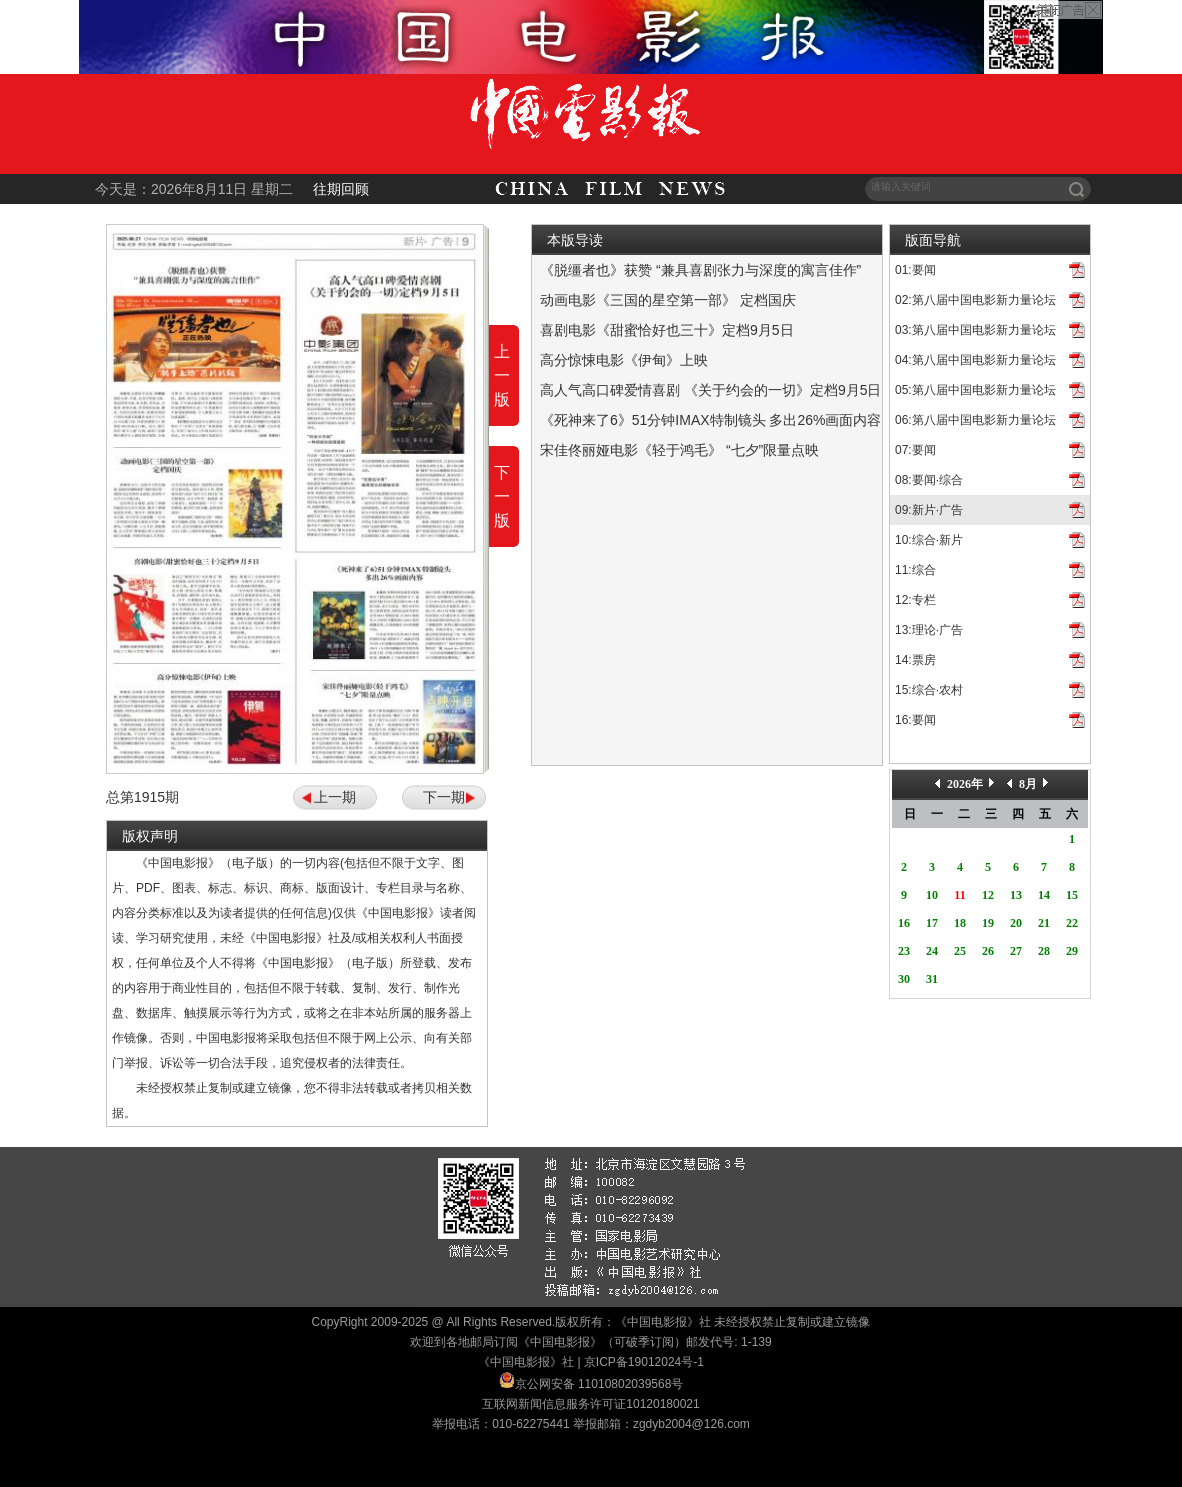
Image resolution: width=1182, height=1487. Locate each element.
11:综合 (915, 570)
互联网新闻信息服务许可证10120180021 (590, 1404)
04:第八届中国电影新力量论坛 (975, 360)
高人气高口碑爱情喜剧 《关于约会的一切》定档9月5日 (710, 390)
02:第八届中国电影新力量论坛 (975, 300)
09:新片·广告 (929, 510)
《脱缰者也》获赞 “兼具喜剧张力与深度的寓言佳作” (700, 270)
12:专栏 (915, 600)
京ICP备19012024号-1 (644, 1362)
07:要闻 (915, 450)
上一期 (335, 797)
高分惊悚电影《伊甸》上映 (624, 360)
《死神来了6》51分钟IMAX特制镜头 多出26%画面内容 (711, 420)
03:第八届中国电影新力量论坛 (975, 330)
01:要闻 (915, 270)
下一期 (444, 797)
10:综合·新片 (929, 540)
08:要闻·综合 (929, 480)
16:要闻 (915, 720)
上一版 (502, 375)
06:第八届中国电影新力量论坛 (975, 420)
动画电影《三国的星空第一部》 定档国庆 (668, 300)
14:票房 (915, 660)
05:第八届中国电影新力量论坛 (975, 390)
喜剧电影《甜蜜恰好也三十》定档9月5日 (667, 330)
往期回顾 (341, 189)
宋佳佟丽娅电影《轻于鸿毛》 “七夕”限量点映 (679, 450)
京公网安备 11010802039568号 (599, 1384)
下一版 (502, 496)
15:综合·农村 (929, 690)
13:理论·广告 (929, 630)
